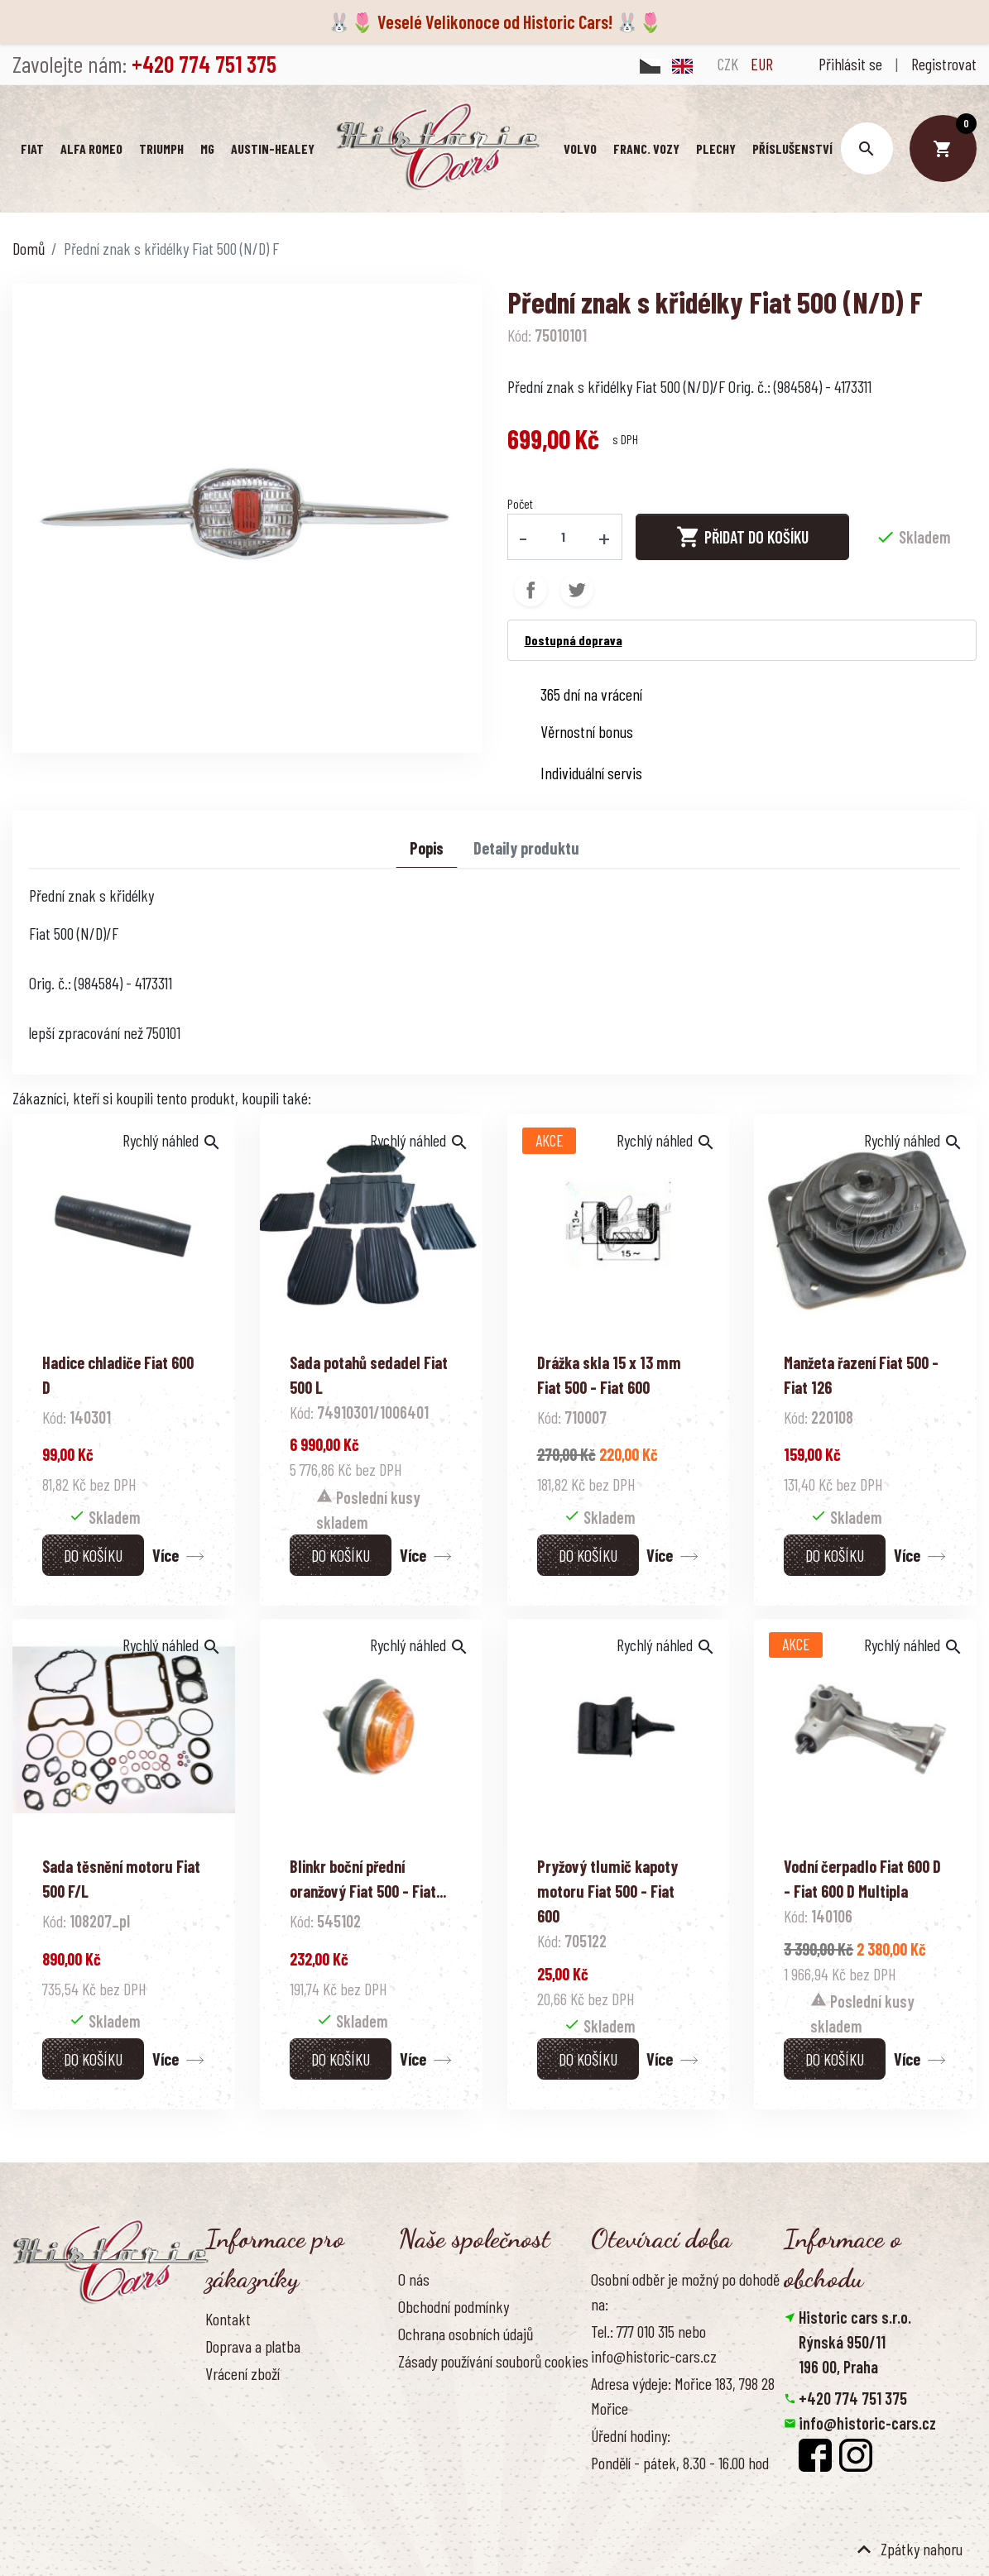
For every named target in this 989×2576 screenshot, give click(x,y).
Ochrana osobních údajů (465, 2333)
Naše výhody (433, 2387)
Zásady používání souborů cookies (493, 2360)
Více (165, 1553)
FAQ (215, 2400)
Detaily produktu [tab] (526, 847)
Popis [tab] (427, 847)
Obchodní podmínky (453, 2305)
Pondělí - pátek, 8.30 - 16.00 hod (680, 2462)
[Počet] (563, 535)
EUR (762, 64)
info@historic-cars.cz (867, 2422)
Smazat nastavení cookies (865, 2497)
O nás (414, 2277)
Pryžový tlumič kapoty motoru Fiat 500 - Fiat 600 (607, 1890)
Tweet (576, 589)
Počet (520, 502)
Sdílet (530, 589)
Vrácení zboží (242, 2372)
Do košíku (93, 1553)
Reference (234, 2454)
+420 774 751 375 (853, 2397)
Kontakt (228, 2317)
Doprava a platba (252, 2345)
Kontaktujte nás (250, 2427)
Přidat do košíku (742, 535)
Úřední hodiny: (630, 2434)
